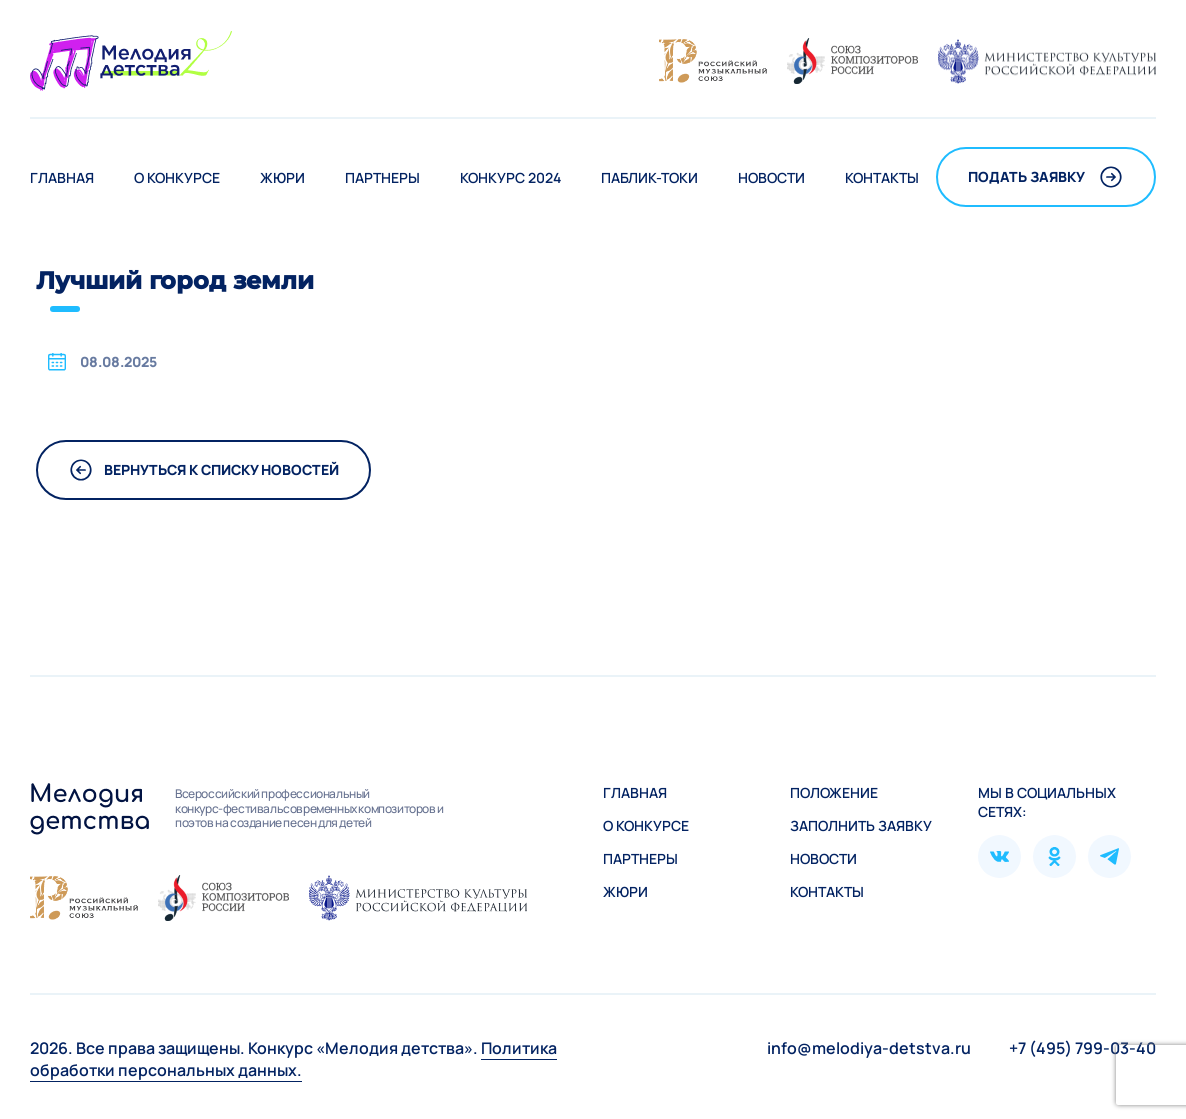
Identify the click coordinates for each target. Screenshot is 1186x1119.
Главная (62, 177)
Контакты (882, 177)
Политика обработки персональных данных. (293, 1059)
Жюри (282, 177)
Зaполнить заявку (861, 825)
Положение (834, 792)
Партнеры (382, 177)
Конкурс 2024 (510, 177)
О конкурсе (177, 177)
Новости (771, 177)
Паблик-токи (649, 177)
